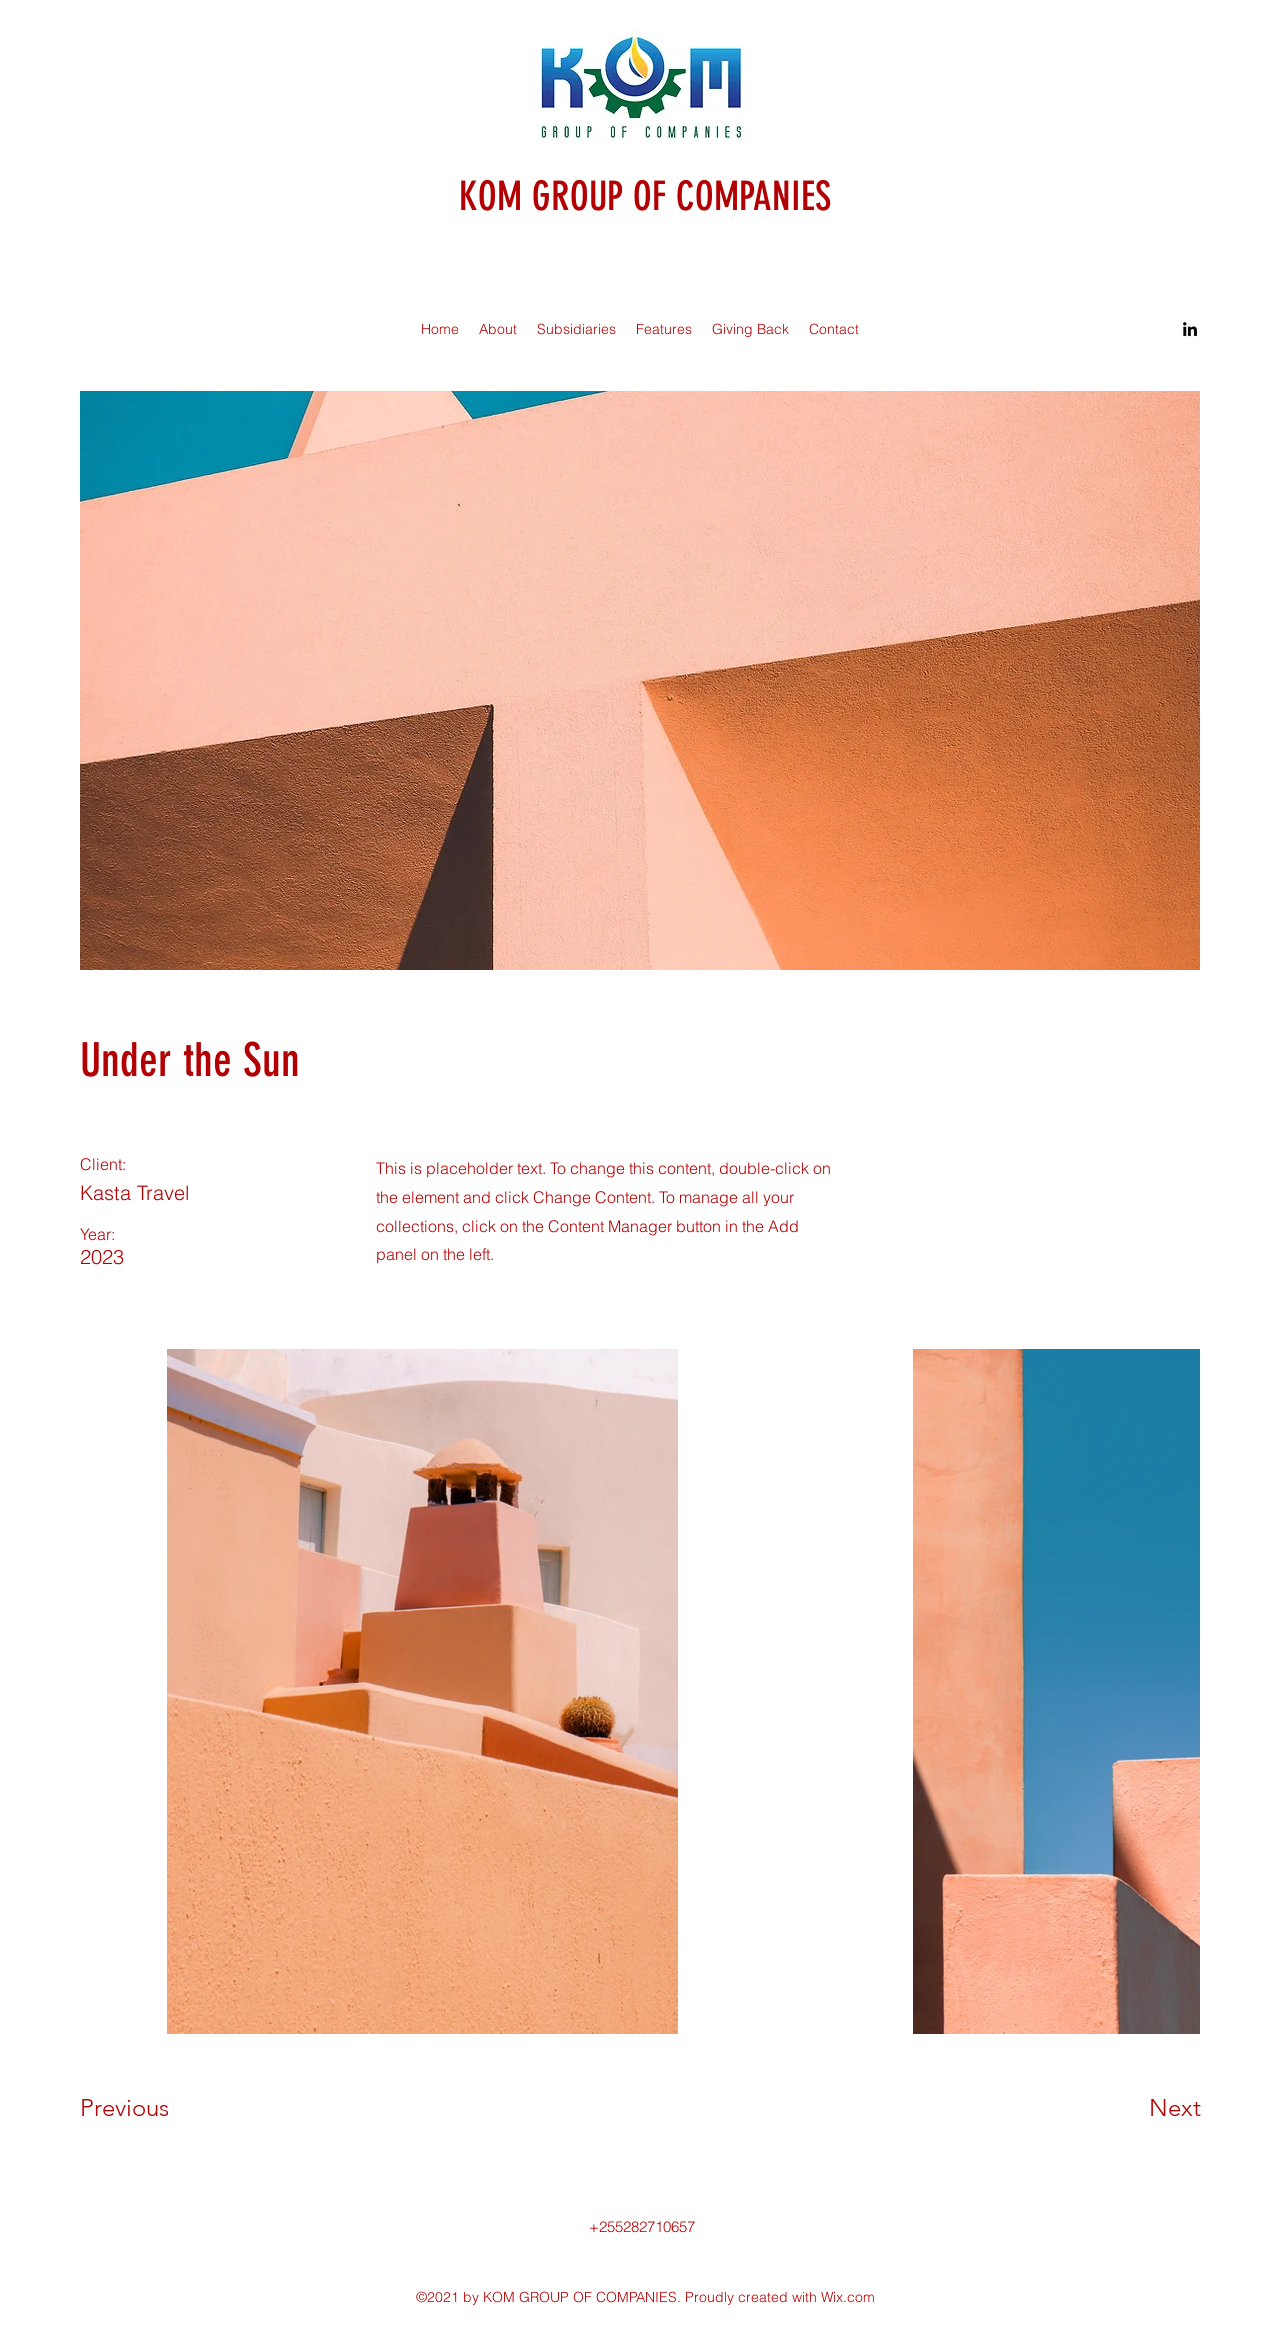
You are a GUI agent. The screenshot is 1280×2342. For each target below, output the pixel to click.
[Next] (1135, 2108)
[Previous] (151, 2108)
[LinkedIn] (1190, 329)
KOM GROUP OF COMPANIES (645, 196)
